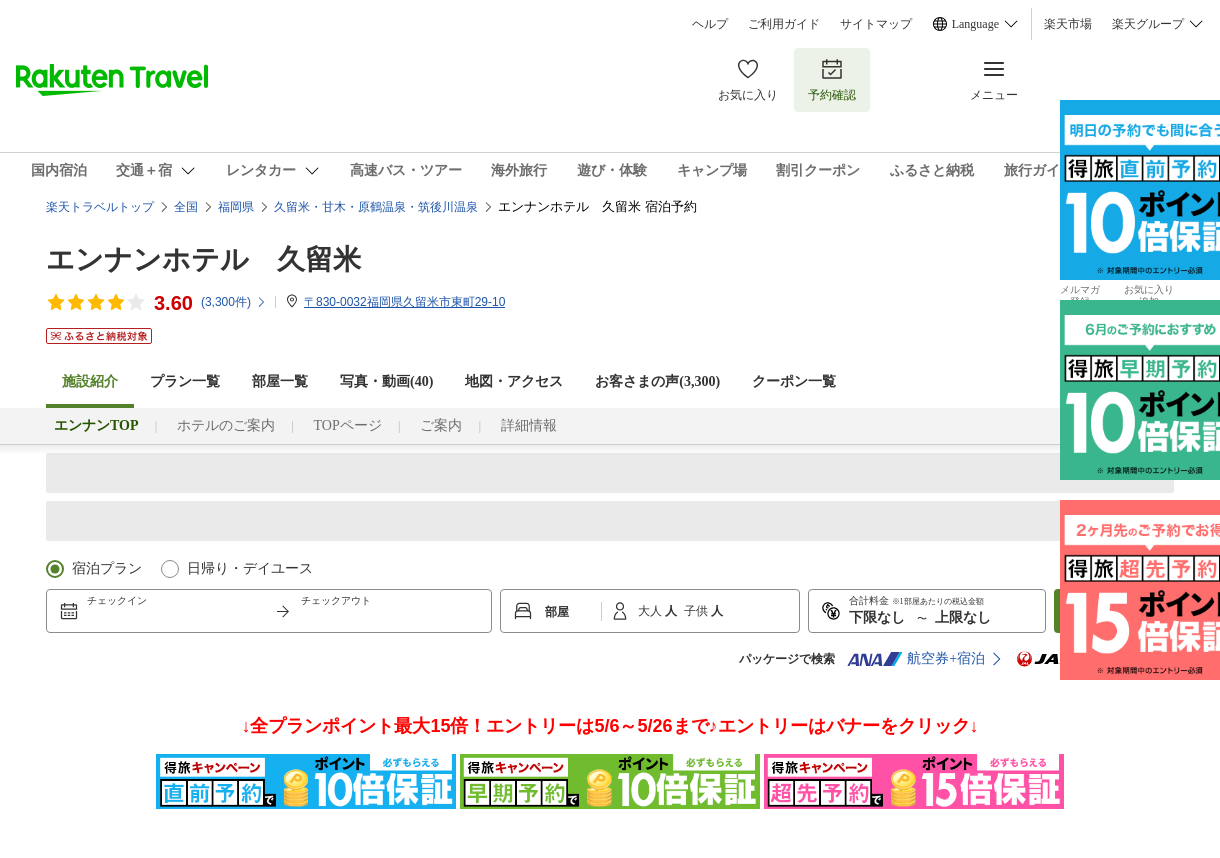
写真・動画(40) (386, 381)
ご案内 (441, 425)
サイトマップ (876, 24)
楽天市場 (1068, 24)
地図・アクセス (514, 381)
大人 (651, 611)
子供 (697, 611)
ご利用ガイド (784, 24)
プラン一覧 (185, 381)
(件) (234, 302)
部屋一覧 (280, 381)
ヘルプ (710, 24)
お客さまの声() (657, 381)
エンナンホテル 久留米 (203, 259)
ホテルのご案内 (226, 425)
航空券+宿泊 (916, 659)
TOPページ (347, 425)
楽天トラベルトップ (100, 207)
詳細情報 (529, 425)
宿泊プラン (107, 568)
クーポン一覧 (794, 381)
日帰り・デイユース (250, 568)
